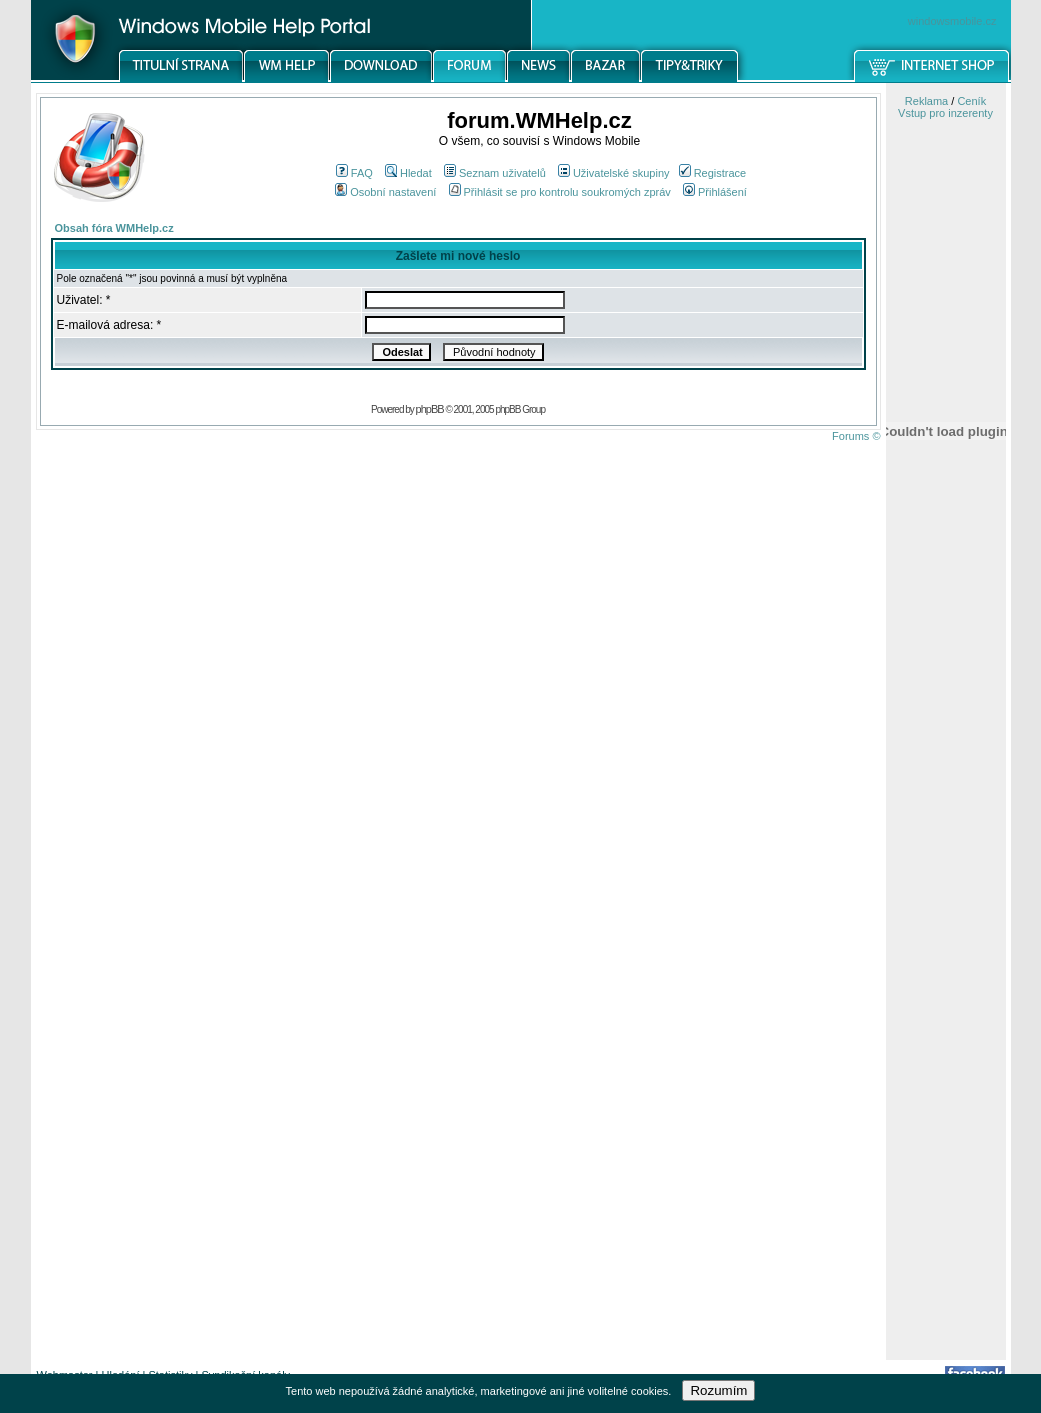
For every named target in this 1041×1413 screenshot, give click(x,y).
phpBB (430, 409)
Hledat (408, 173)
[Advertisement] (946, 1043)
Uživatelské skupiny (614, 173)
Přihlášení (715, 192)
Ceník (971, 101)
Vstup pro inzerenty (945, 113)
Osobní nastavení (385, 192)
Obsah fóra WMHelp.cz (114, 228)
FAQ (354, 173)
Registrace (713, 173)
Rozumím (718, 1390)
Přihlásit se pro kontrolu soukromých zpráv (560, 192)
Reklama (926, 101)
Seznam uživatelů (495, 173)
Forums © (856, 436)
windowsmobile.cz (952, 21)
